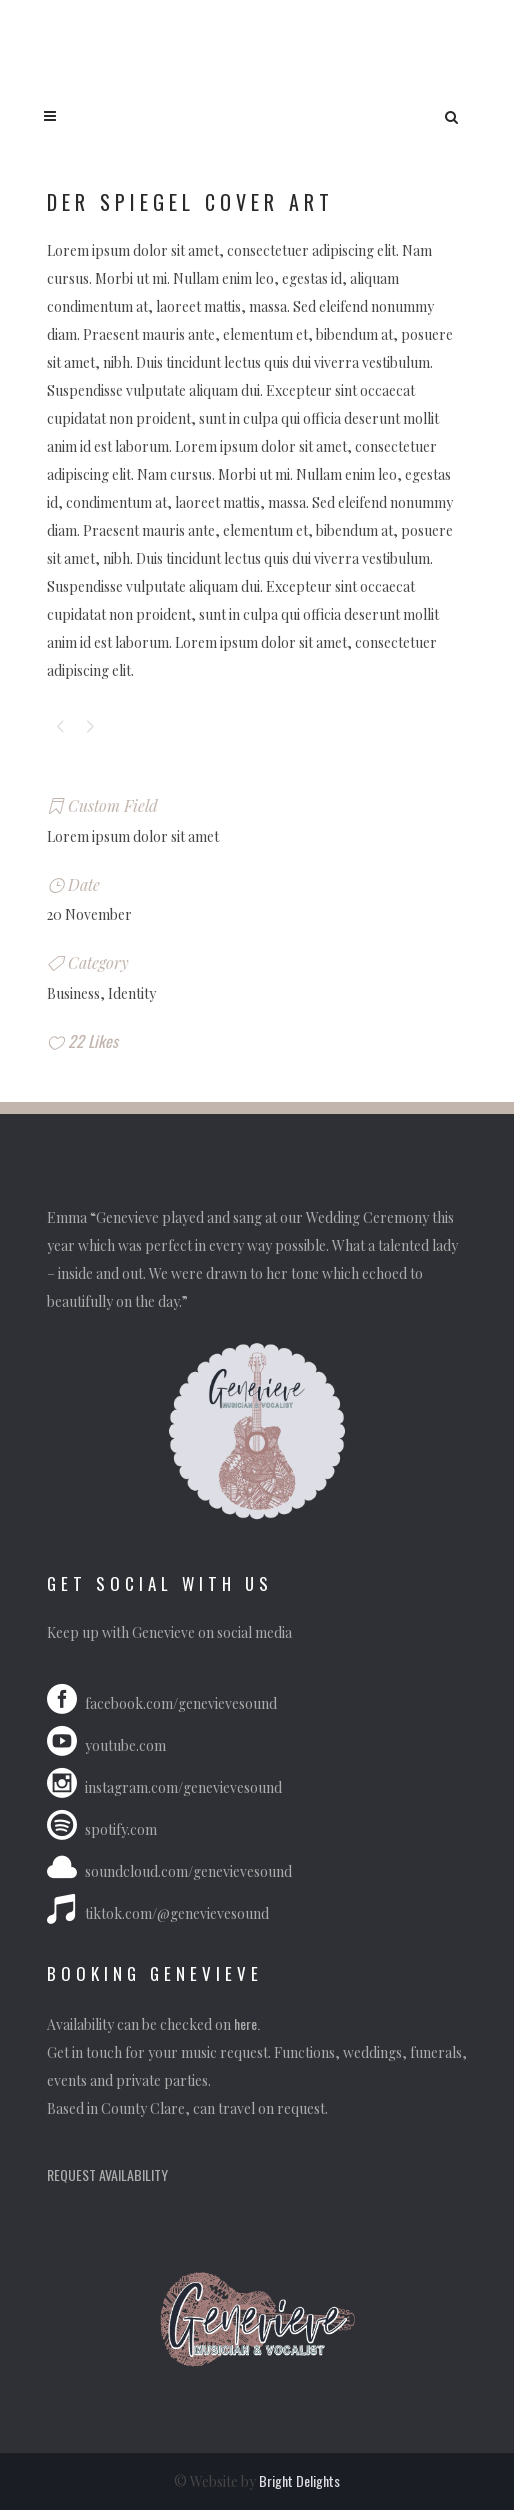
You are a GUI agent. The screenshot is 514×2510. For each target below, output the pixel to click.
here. (248, 2023)
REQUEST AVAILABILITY (107, 2174)
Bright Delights (299, 2480)
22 (93, 1041)
